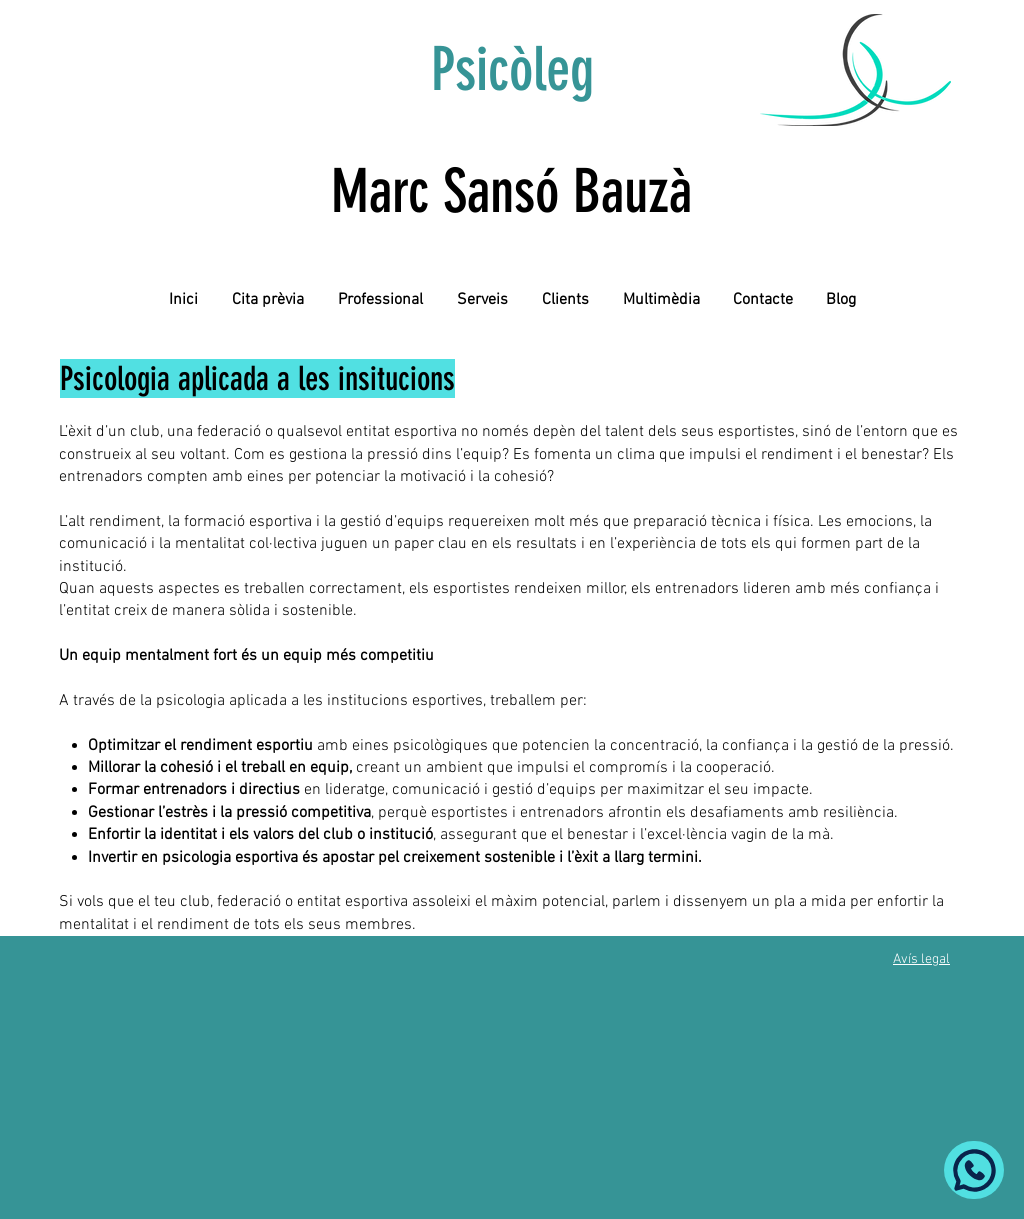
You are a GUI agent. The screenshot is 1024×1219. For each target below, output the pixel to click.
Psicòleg (512, 69)
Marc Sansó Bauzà (511, 191)
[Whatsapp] (974, 1170)
